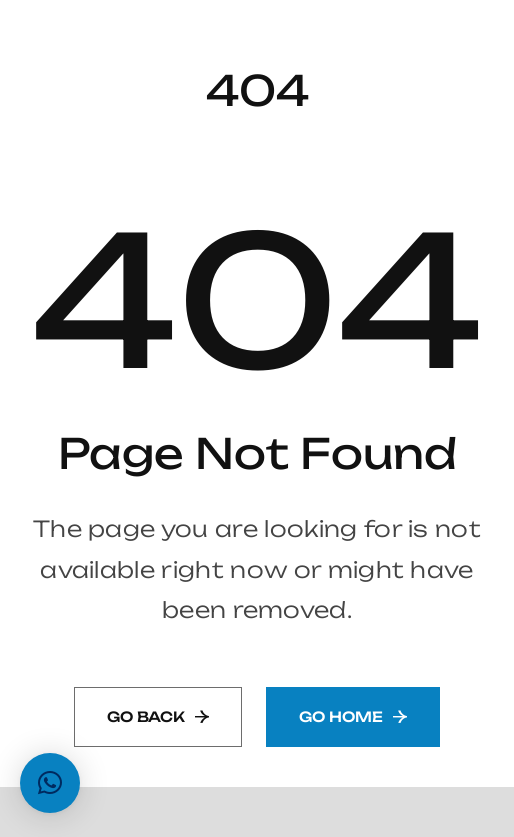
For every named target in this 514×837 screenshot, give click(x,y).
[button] (50, 783)
